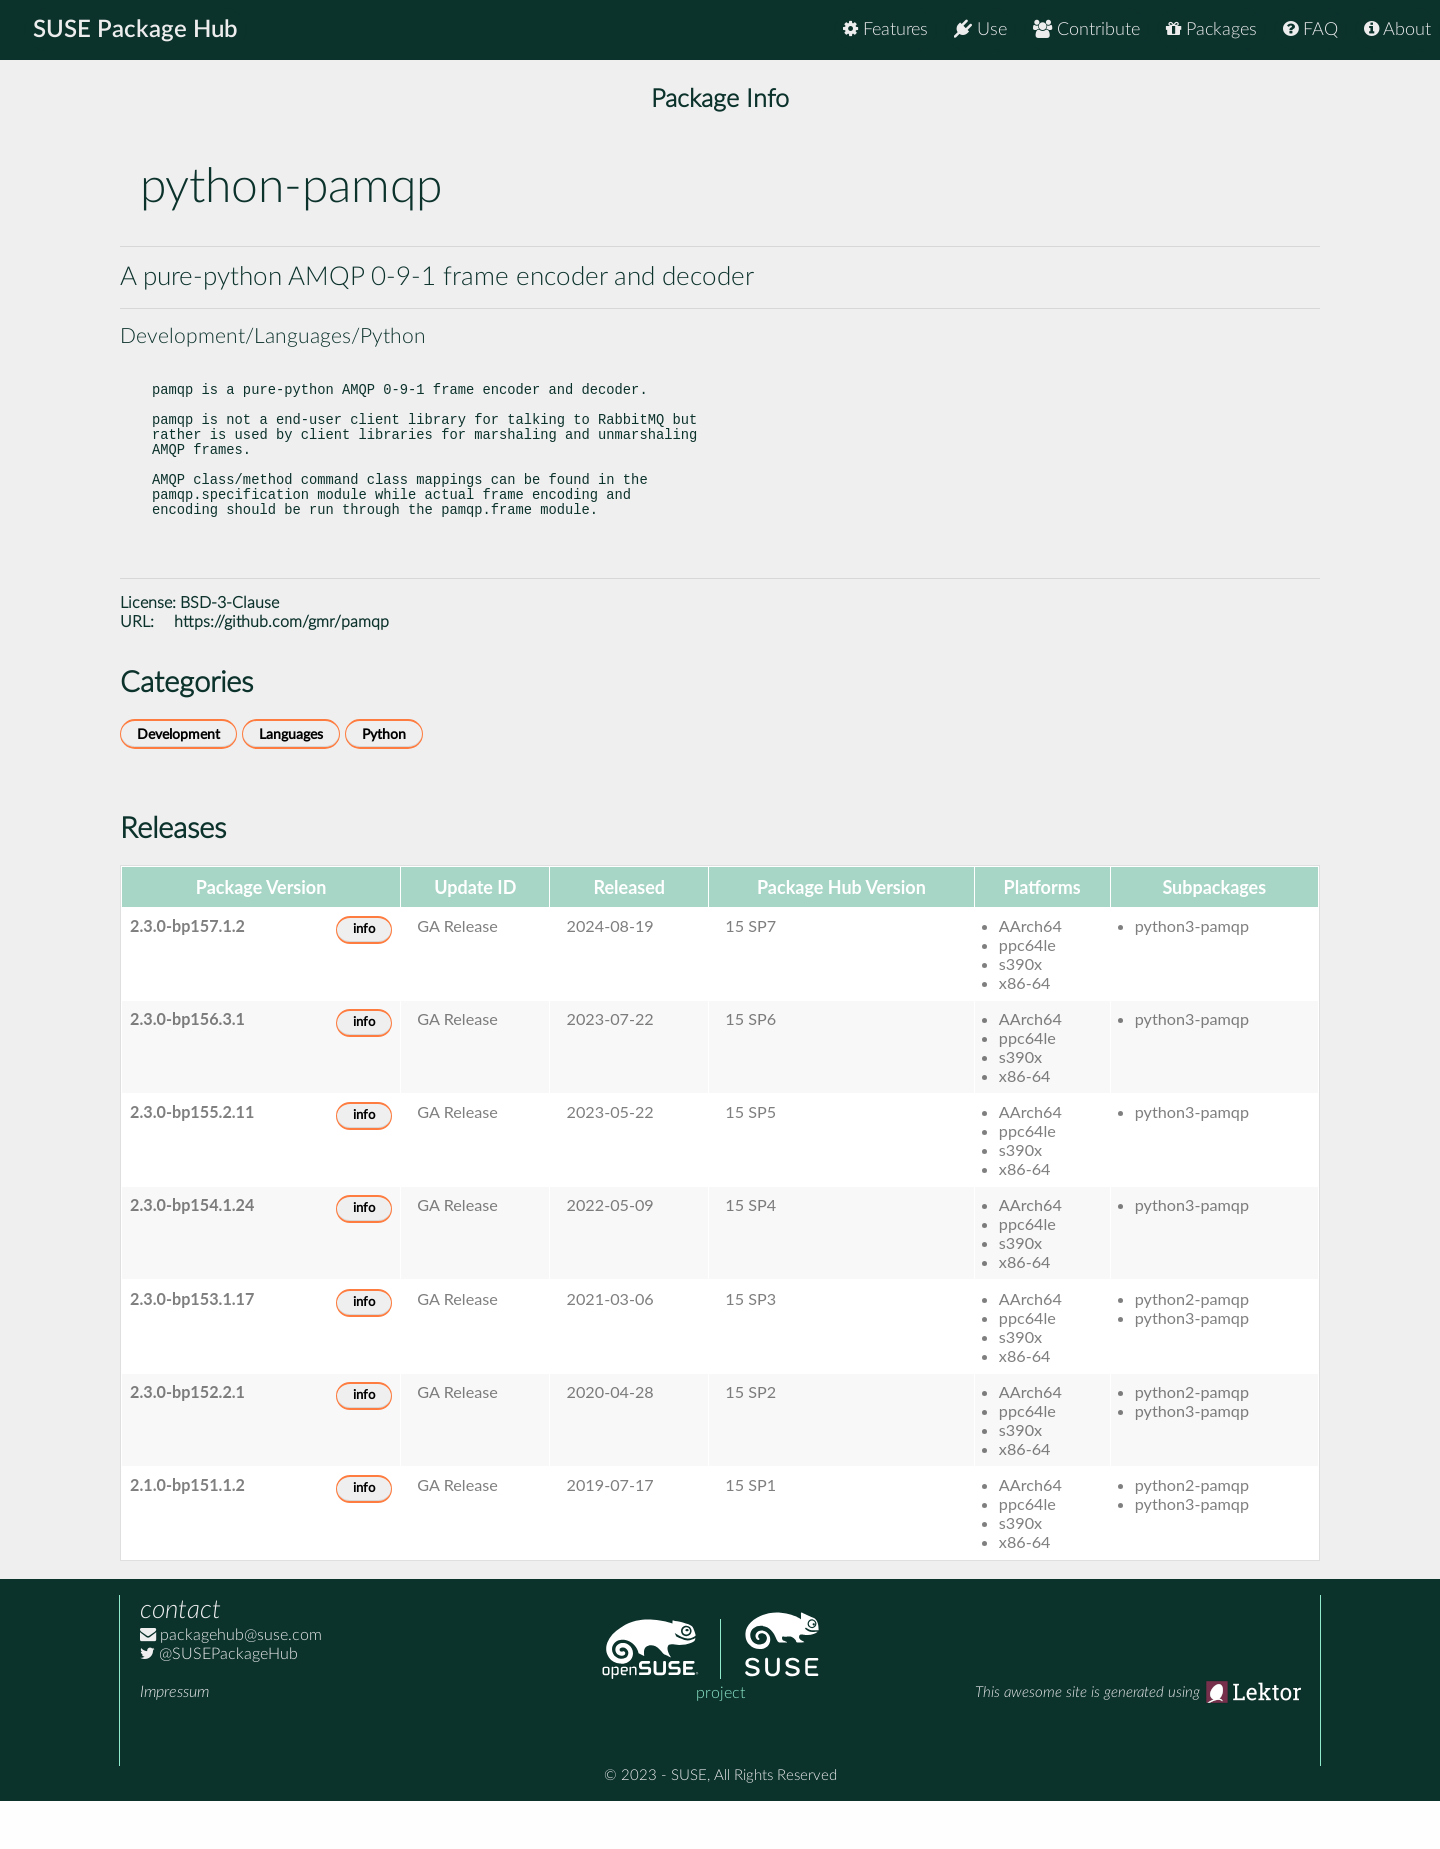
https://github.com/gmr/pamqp (281, 670)
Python (384, 782)
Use (980, 29)
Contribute (1086, 29)
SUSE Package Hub (135, 30)
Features (885, 29)
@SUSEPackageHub (219, 1702)
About (1397, 29)
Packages (1211, 29)
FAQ (1310, 29)
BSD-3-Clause (229, 651)
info (364, 977)
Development (178, 782)
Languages (291, 782)
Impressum (174, 1740)
